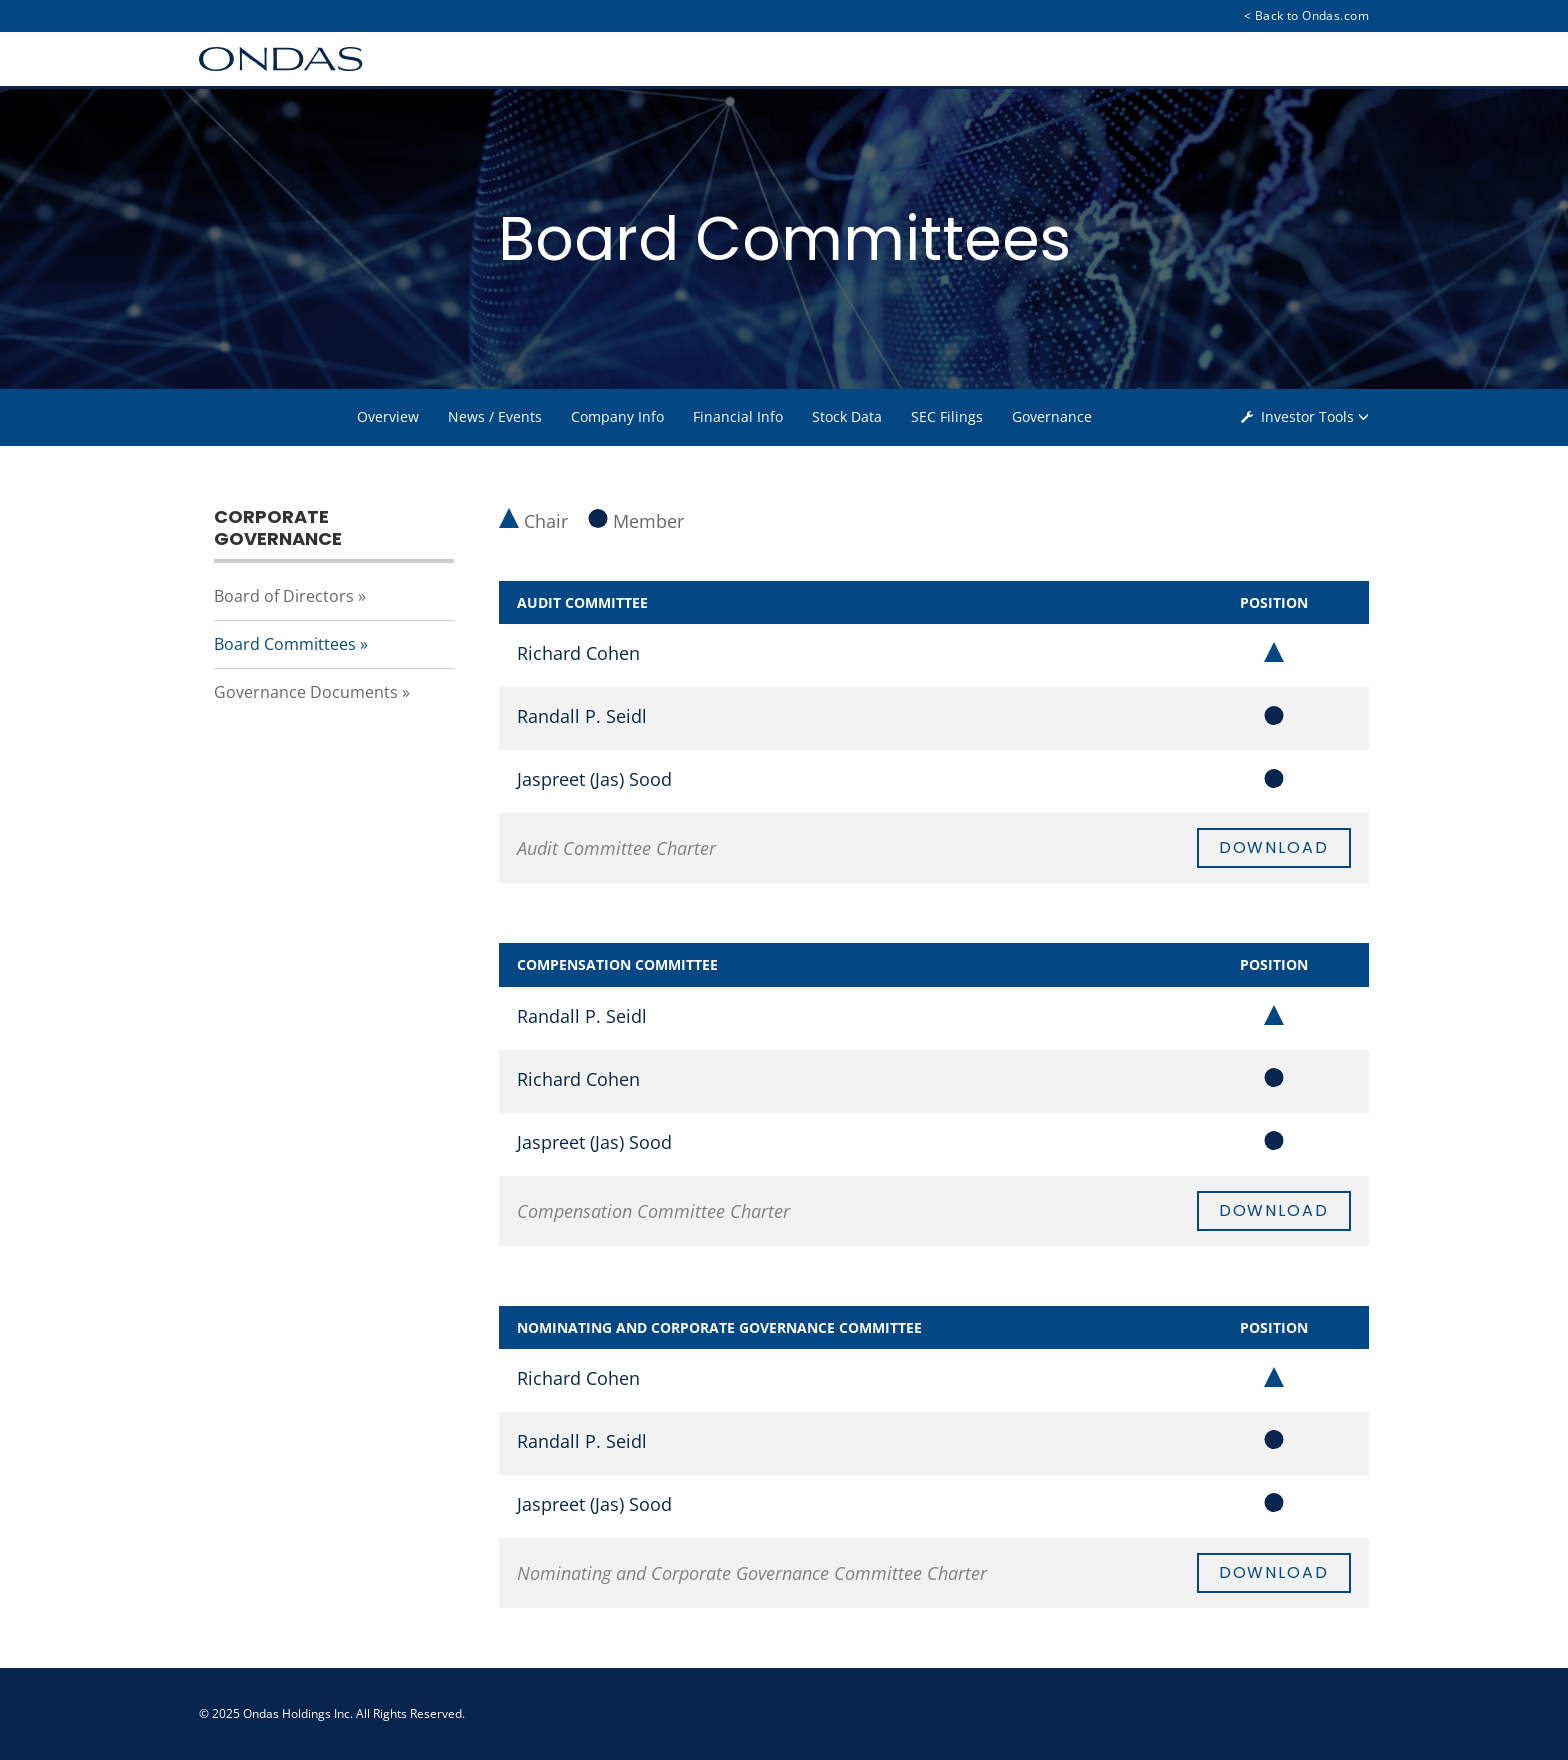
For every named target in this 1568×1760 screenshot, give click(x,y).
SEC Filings (947, 416)
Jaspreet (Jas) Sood (594, 779)
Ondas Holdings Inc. (298, 1713)
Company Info (617, 416)
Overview (388, 416)
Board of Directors (284, 596)
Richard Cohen (578, 653)
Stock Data (847, 416)
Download (1274, 847)
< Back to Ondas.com (1306, 15)
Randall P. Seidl (582, 716)
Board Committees (285, 644)
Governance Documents (306, 692)
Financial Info (738, 416)
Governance (1052, 416)
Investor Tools (1309, 416)
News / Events (495, 416)
